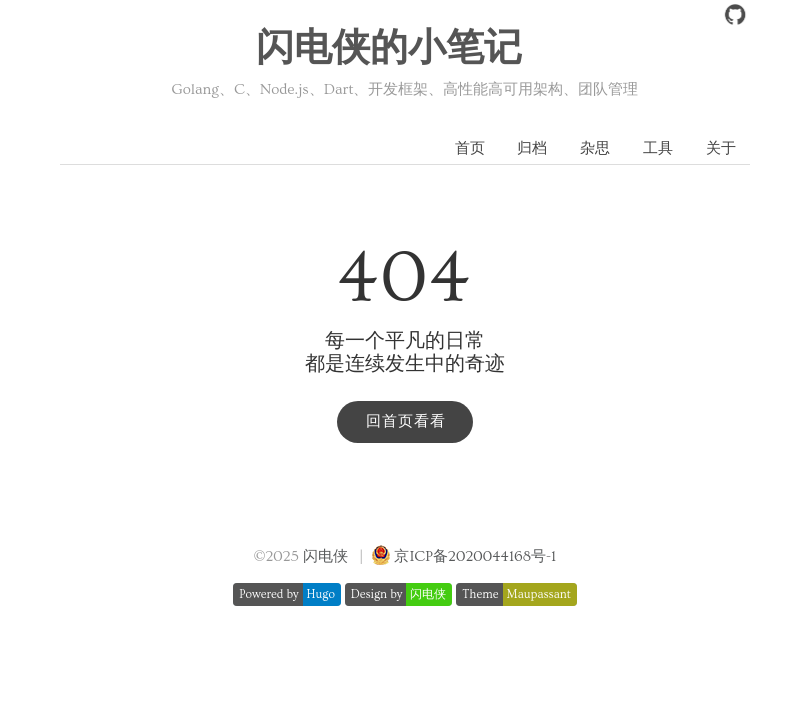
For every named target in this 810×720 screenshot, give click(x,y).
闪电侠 (325, 556)
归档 (532, 148)
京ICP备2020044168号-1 (475, 556)
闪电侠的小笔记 (389, 49)
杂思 (595, 148)
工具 (658, 148)
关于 (721, 148)
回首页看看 (406, 421)
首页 (470, 148)
